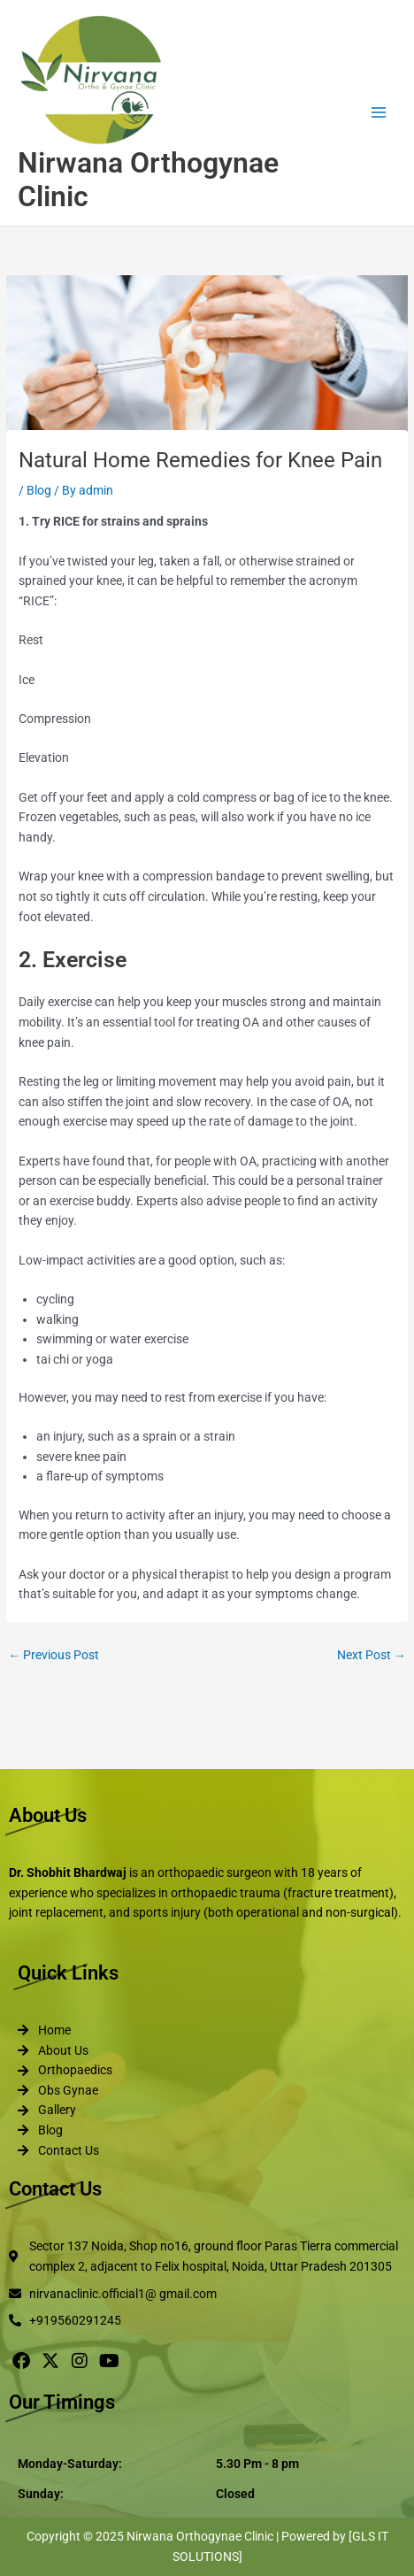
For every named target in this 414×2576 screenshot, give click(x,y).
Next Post (371, 1655)
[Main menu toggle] (379, 113)
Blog (39, 490)
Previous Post (53, 1655)
